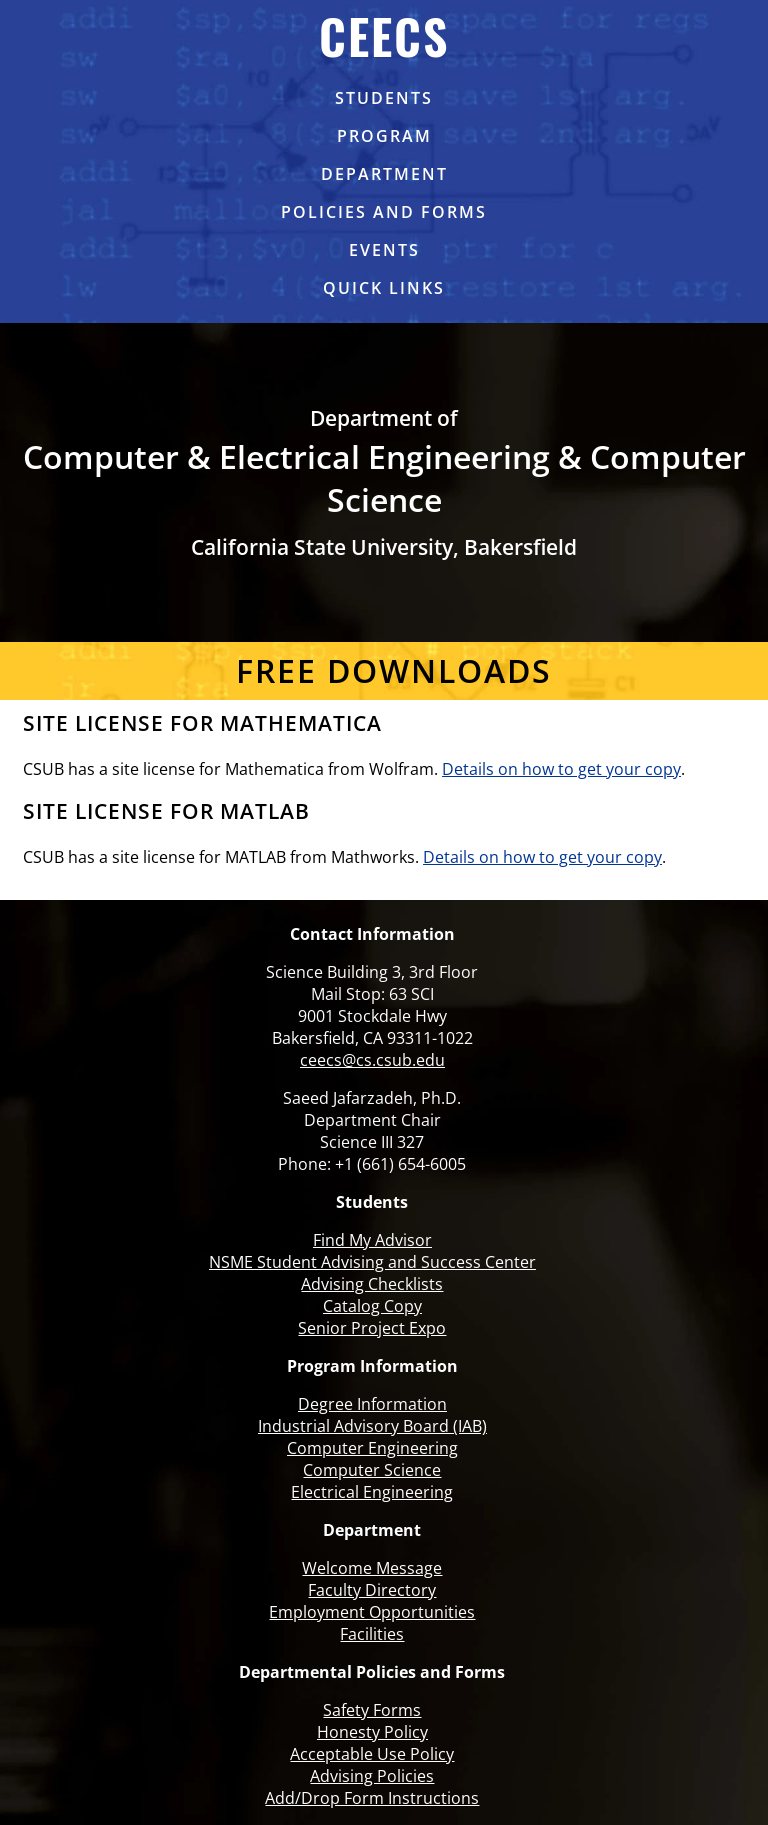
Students (384, 98)
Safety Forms (372, 1710)
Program (384, 136)
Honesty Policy (372, 1732)
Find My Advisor (372, 1240)
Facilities (372, 1634)
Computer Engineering (372, 1448)
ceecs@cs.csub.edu (372, 1060)
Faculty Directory (372, 1590)
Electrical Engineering (372, 1492)
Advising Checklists (372, 1284)
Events (384, 250)
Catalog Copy (372, 1306)
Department (384, 174)
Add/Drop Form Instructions (372, 1798)
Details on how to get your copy (561, 769)
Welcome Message (372, 1568)
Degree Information (372, 1404)
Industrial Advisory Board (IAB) (372, 1426)
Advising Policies (372, 1776)
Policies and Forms (384, 212)
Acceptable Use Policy (372, 1754)
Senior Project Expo (372, 1328)
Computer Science (372, 1470)
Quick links (384, 288)
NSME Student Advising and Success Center (372, 1262)
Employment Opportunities (372, 1612)
